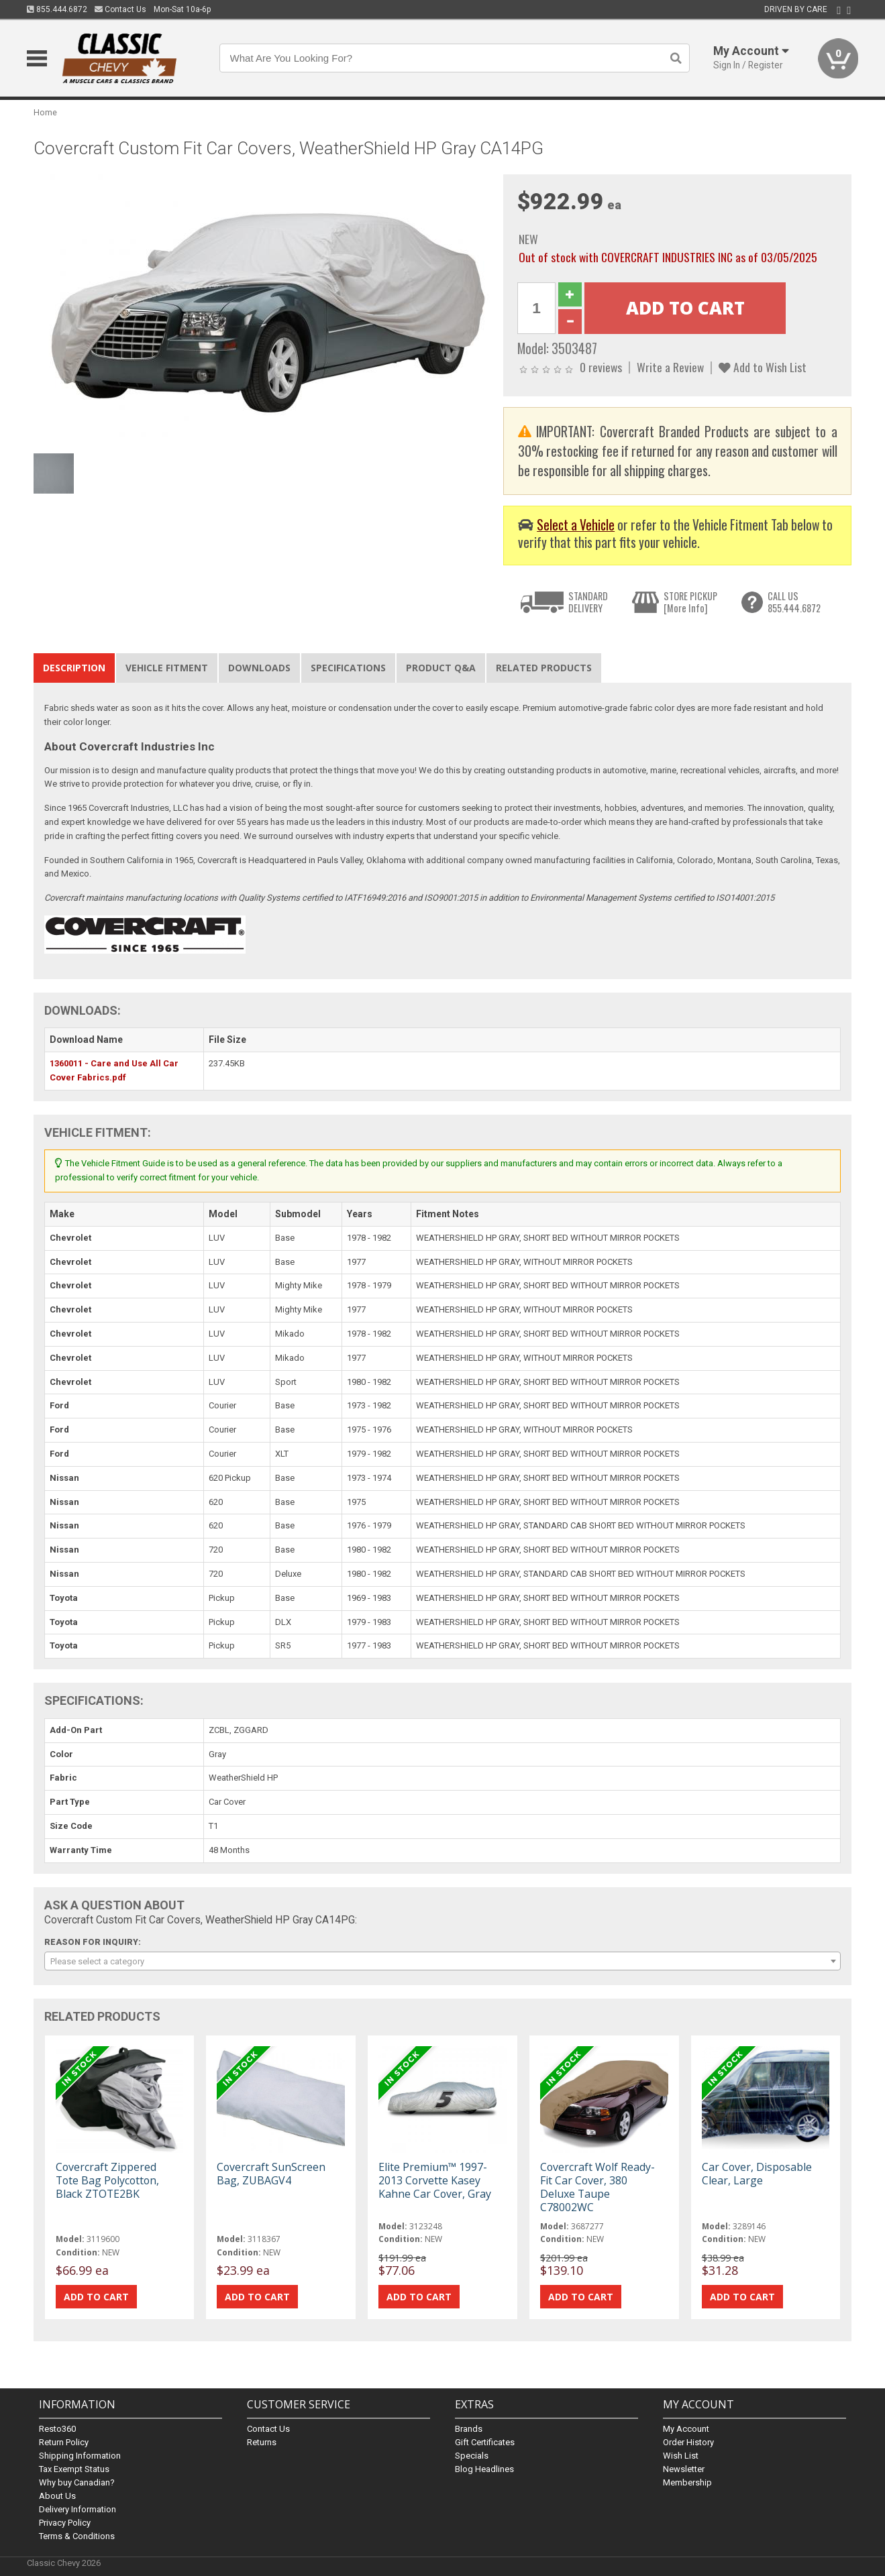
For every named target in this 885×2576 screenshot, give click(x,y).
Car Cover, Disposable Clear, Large (757, 2174)
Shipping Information (80, 2456)
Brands (468, 2429)
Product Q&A (441, 667)
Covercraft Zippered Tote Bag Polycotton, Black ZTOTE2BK (107, 2180)
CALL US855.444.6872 (794, 602)
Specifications (348, 667)
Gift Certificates (485, 2442)
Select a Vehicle (576, 525)
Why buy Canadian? (77, 2482)
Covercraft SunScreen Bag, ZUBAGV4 (271, 2174)
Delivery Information (77, 2509)
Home (45, 112)
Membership (687, 2482)
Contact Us (120, 9)
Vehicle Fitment (166, 667)
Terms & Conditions (77, 2536)
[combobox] (442, 1961)
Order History (688, 2442)
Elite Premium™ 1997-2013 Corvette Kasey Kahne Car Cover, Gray (434, 2180)
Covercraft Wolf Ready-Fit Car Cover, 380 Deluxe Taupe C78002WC (597, 2187)
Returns (261, 2442)
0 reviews (601, 367)
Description (74, 667)
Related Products (544, 667)
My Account (686, 2429)
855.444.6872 (57, 9)
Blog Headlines (484, 2469)
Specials (471, 2456)
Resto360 (57, 2429)
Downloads (259, 667)
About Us (57, 2496)
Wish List (680, 2456)
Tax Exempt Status (74, 2469)
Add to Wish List (762, 367)
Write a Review (670, 367)
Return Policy (64, 2442)
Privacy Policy (65, 2523)
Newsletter (684, 2469)
